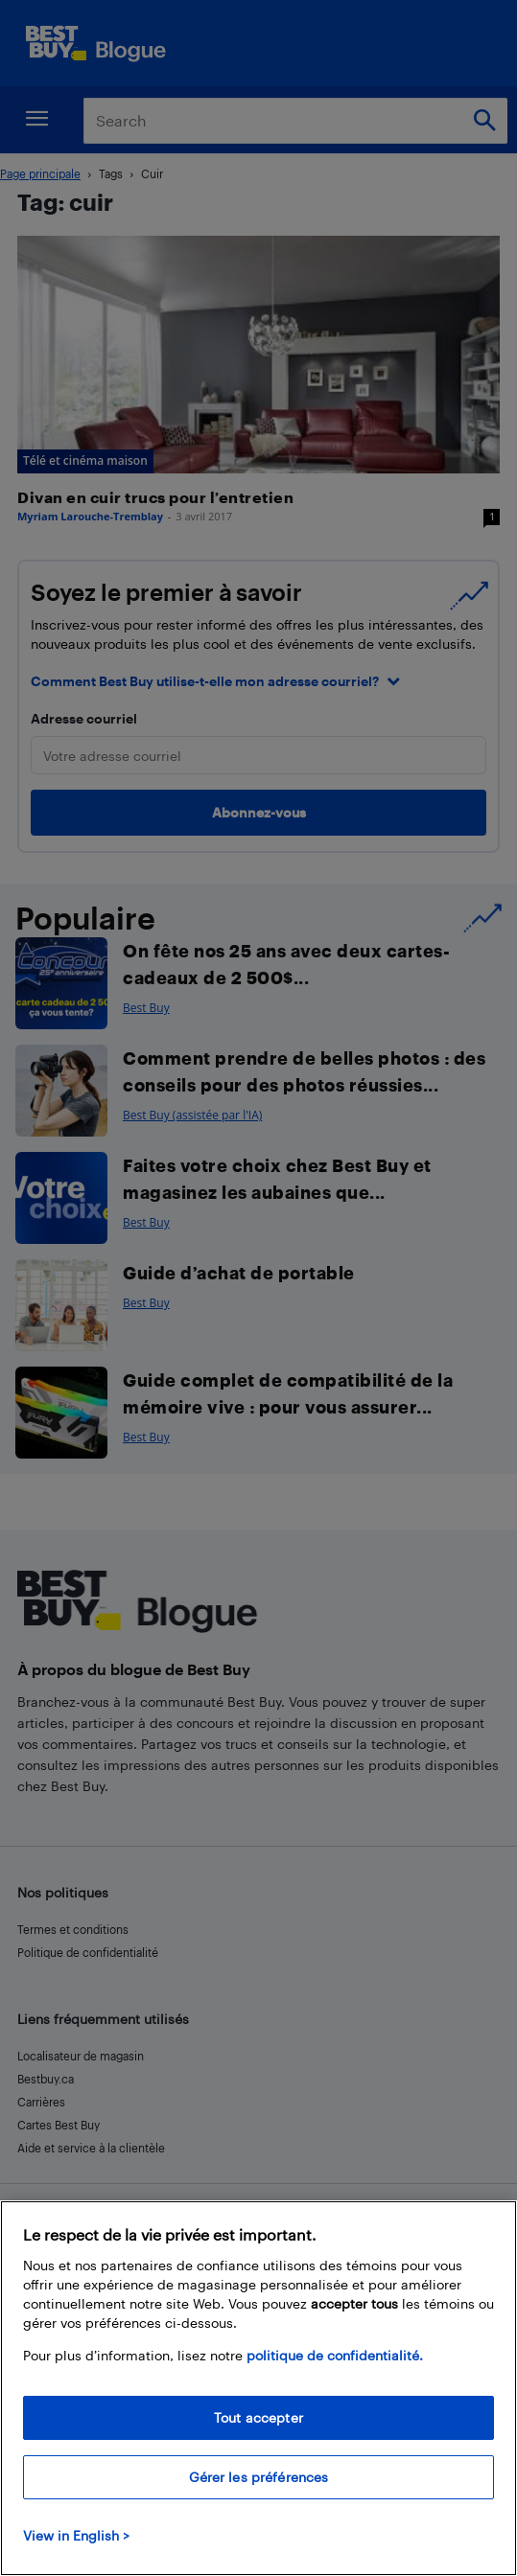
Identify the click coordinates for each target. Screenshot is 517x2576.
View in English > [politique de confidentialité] (76, 2535)
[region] (258, 2388)
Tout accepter (258, 2417)
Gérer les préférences (259, 2477)
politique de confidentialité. (335, 2355)
